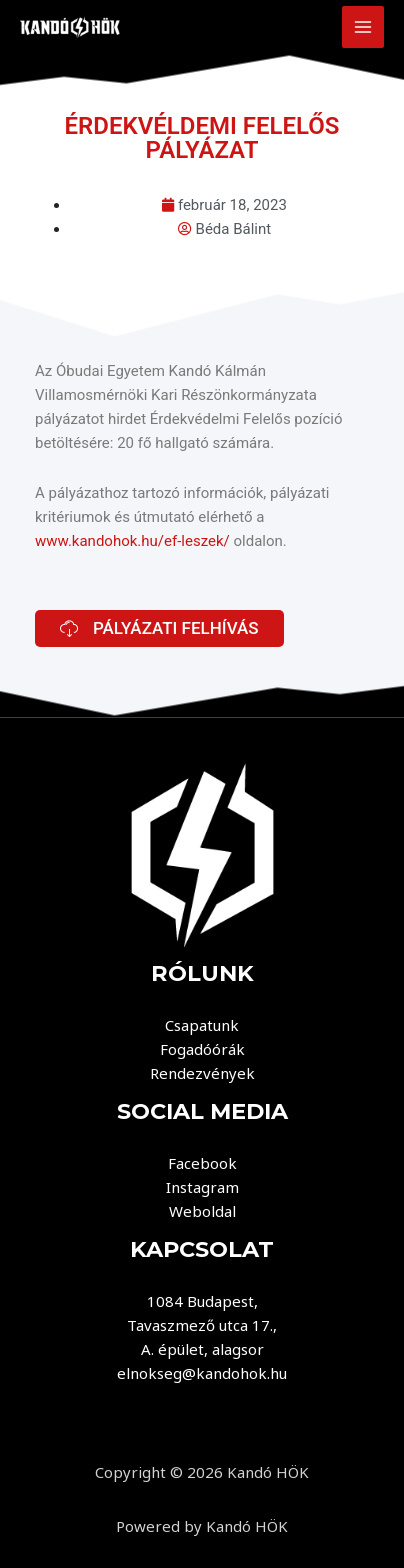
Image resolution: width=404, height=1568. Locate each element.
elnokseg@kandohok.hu (202, 1373)
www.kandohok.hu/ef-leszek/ (132, 541)
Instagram (202, 1187)
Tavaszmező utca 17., (202, 1325)
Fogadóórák (202, 1049)
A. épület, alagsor (202, 1349)
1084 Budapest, (202, 1301)
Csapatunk (202, 1025)
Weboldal (202, 1211)
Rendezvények (202, 1073)
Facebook (202, 1163)
